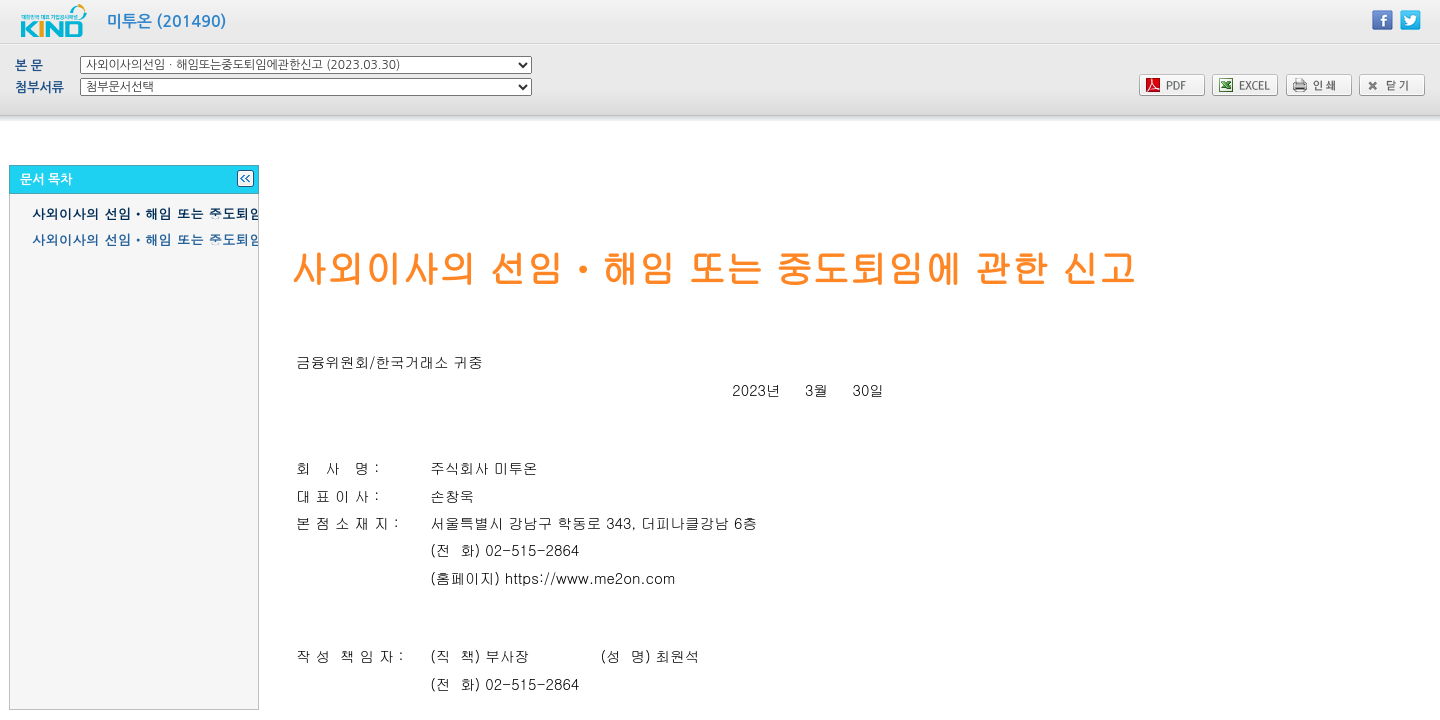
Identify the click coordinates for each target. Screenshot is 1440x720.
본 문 (29, 65)
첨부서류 (39, 87)
